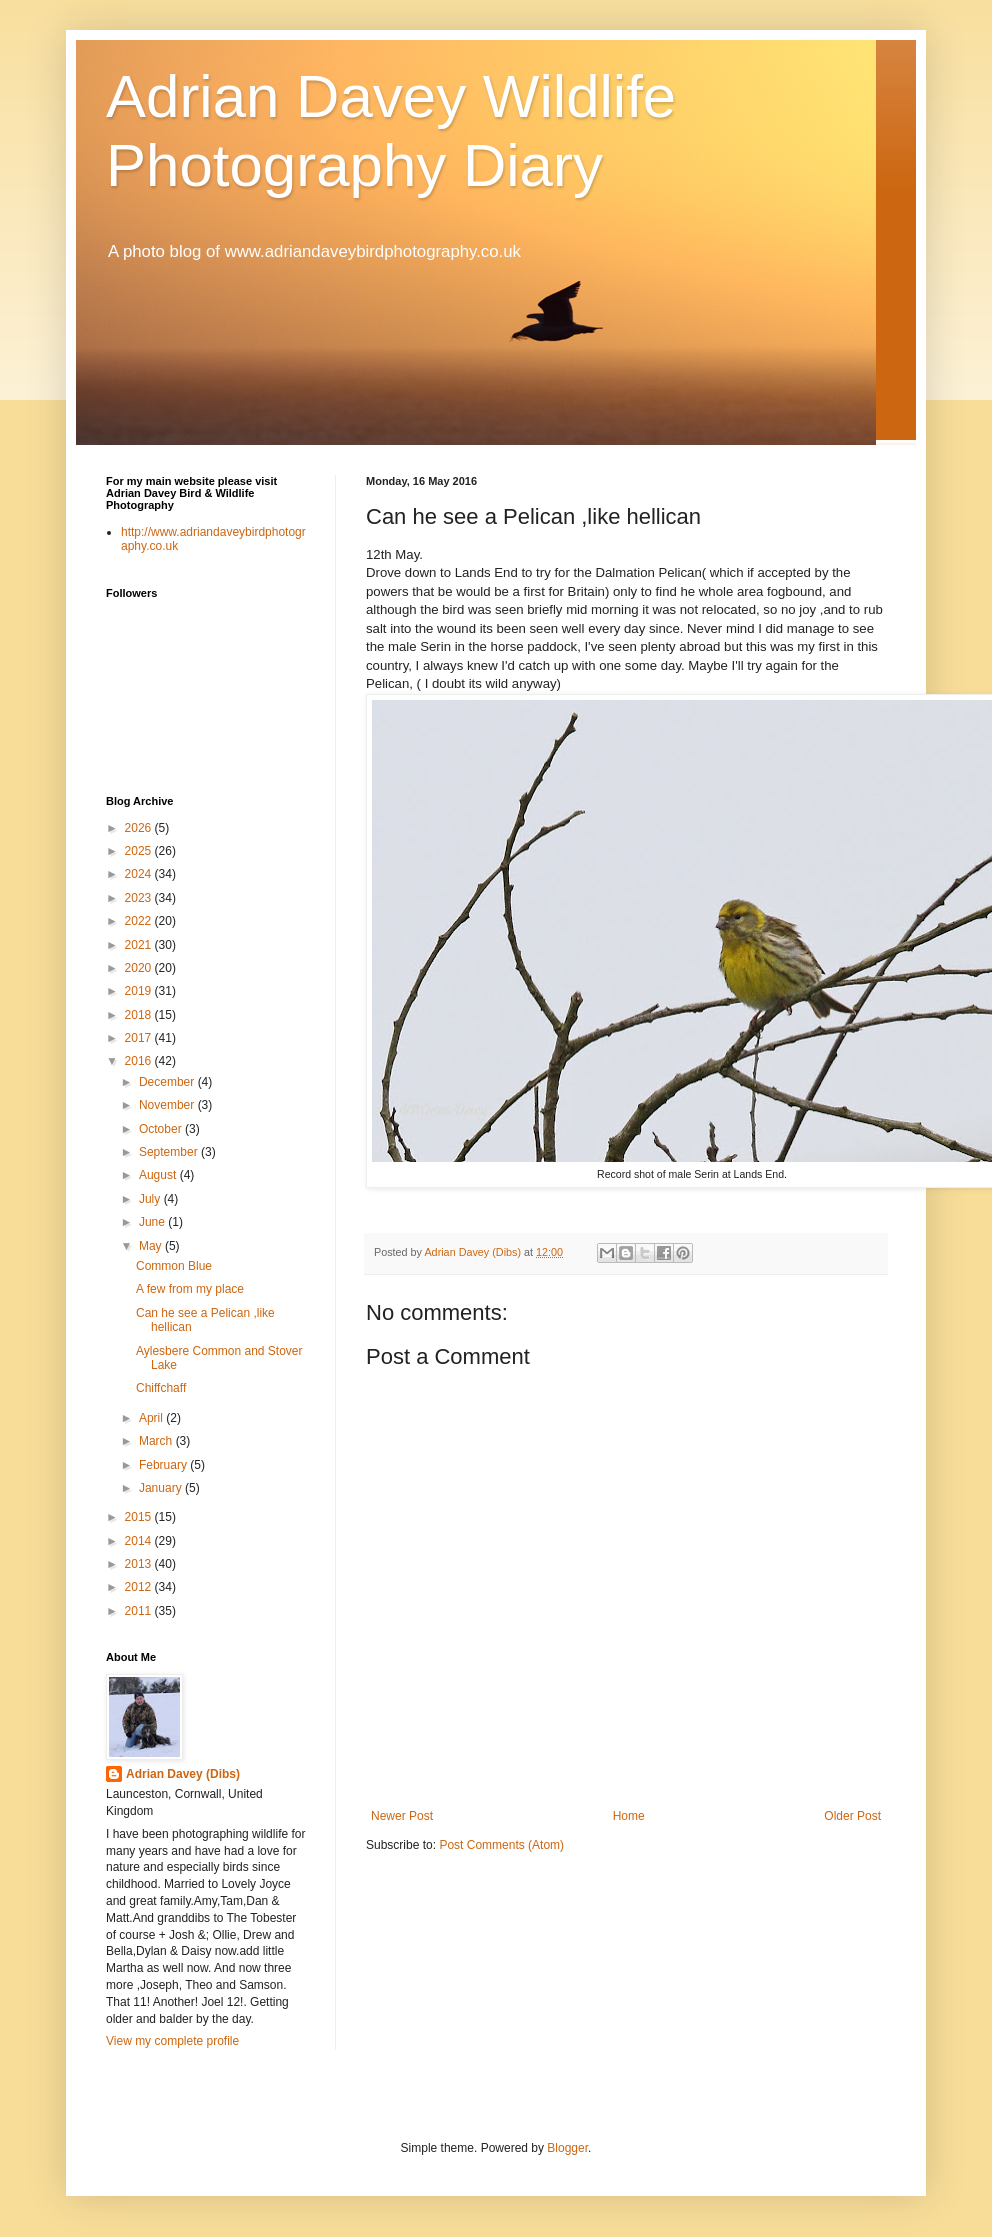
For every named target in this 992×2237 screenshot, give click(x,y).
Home (629, 1816)
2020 (140, 968)
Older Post (852, 1816)
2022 (140, 921)
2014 (140, 1541)
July (151, 1199)
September (170, 1152)
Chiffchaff (161, 1388)
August (159, 1175)
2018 (140, 1015)
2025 (140, 851)
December (168, 1082)
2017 (140, 1038)
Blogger (567, 2148)
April (152, 1418)
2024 (140, 874)
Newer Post (402, 1816)
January (162, 1488)
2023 (140, 898)
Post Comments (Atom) (501, 1845)
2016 (140, 1061)
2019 (140, 991)
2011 (140, 1611)
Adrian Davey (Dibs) (183, 1774)
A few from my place (190, 1289)
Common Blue (174, 1266)
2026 (140, 828)
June (153, 1222)
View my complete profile (172, 2041)
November (168, 1105)
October (162, 1129)
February (164, 1465)
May (152, 1246)
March (157, 1441)
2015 (140, 1517)
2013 (140, 1564)
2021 (140, 945)
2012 (140, 1587)
